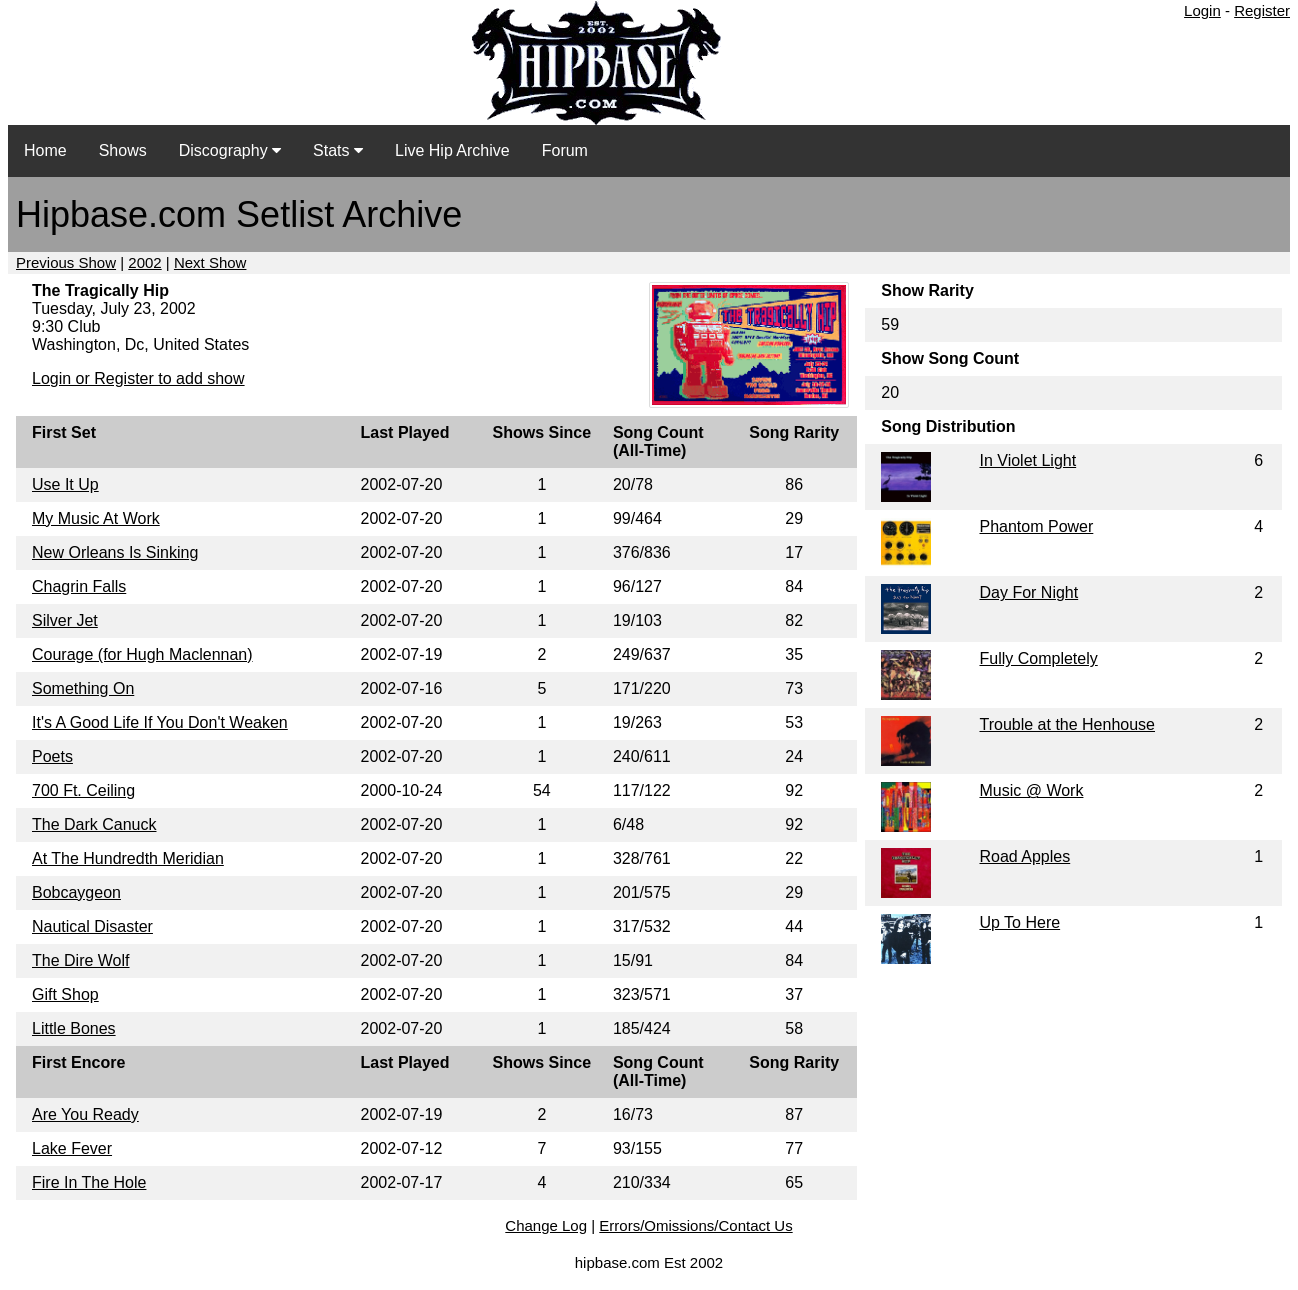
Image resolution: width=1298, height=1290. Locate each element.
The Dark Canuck (94, 824)
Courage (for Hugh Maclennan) (142, 654)
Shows (123, 150)
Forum (565, 150)
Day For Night (1028, 592)
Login (1202, 10)
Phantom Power (1036, 526)
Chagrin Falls (79, 586)
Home (45, 150)
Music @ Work (1031, 790)
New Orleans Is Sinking (115, 552)
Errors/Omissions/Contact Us (695, 1225)
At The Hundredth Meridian (128, 858)
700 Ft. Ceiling (83, 790)
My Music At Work (96, 518)
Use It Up (65, 484)
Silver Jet (65, 620)
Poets (52, 756)
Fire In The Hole (89, 1182)
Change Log (546, 1225)
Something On (83, 688)
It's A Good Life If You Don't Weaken (160, 722)
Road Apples (1024, 856)
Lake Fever (72, 1148)
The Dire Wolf (81, 960)
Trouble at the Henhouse (1067, 724)
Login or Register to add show (138, 378)
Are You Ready (85, 1114)
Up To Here (1019, 922)
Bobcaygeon (76, 892)
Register (1262, 10)
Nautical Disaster (92, 926)
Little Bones (74, 1028)
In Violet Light (1027, 460)
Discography (230, 150)
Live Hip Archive (452, 150)
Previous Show (66, 262)
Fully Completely (1038, 658)
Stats (338, 150)
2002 (144, 262)
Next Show (210, 262)
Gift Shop (65, 994)
